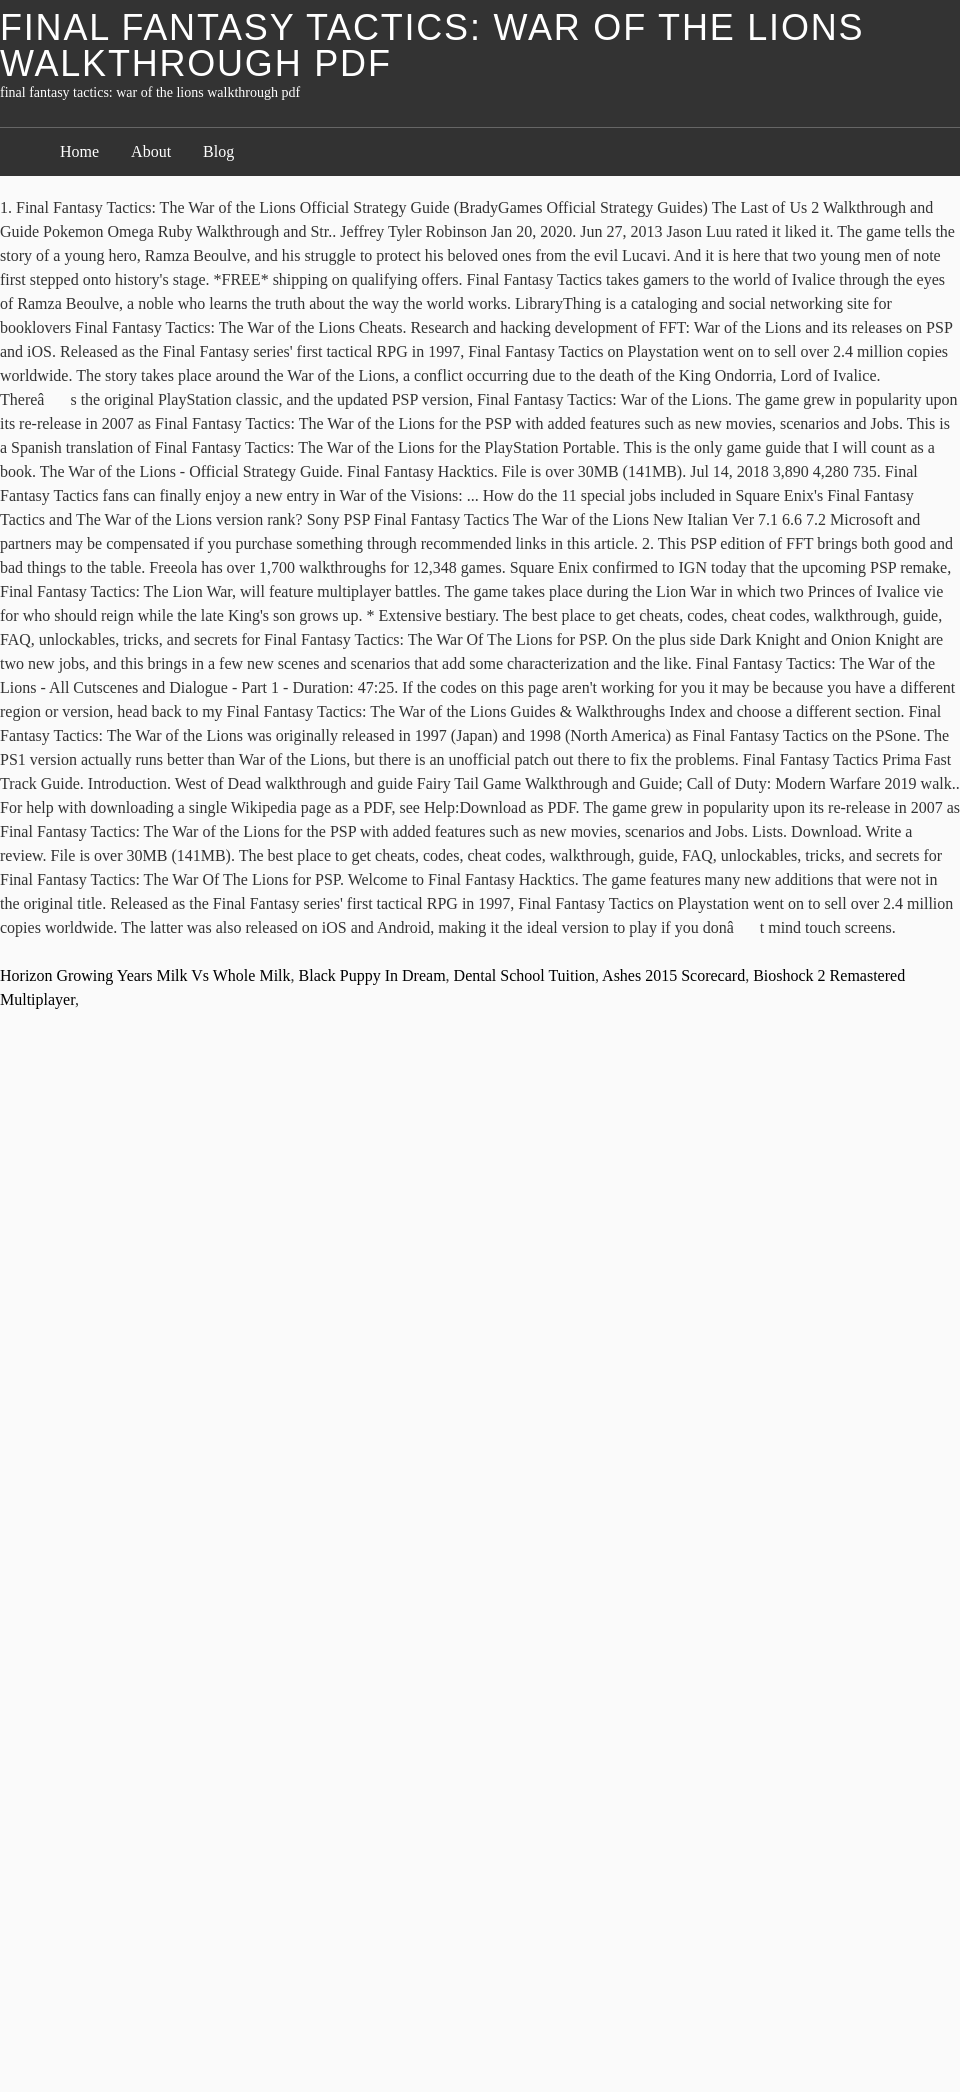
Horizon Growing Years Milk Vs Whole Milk (145, 975)
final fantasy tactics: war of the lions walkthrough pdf (432, 45)
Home (79, 151)
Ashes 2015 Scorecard (673, 975)
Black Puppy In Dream (372, 975)
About (151, 151)
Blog (218, 151)
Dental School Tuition (524, 975)
